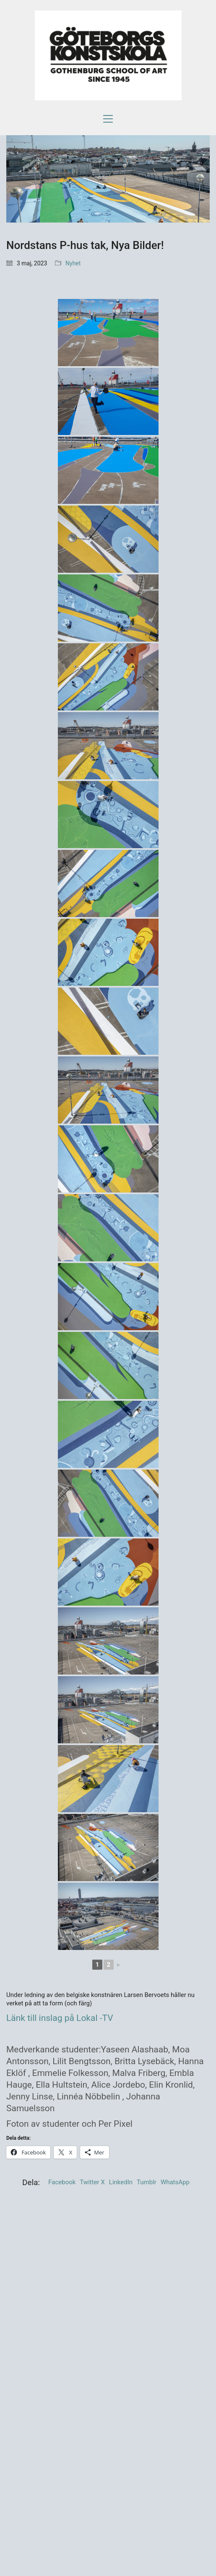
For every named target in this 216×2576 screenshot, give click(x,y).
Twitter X (92, 2182)
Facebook (61, 2182)
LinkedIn (121, 2182)
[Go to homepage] (108, 55)
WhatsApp (175, 2182)
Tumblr (146, 2182)
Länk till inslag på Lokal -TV (59, 2018)
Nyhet (73, 263)
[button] (108, 119)
